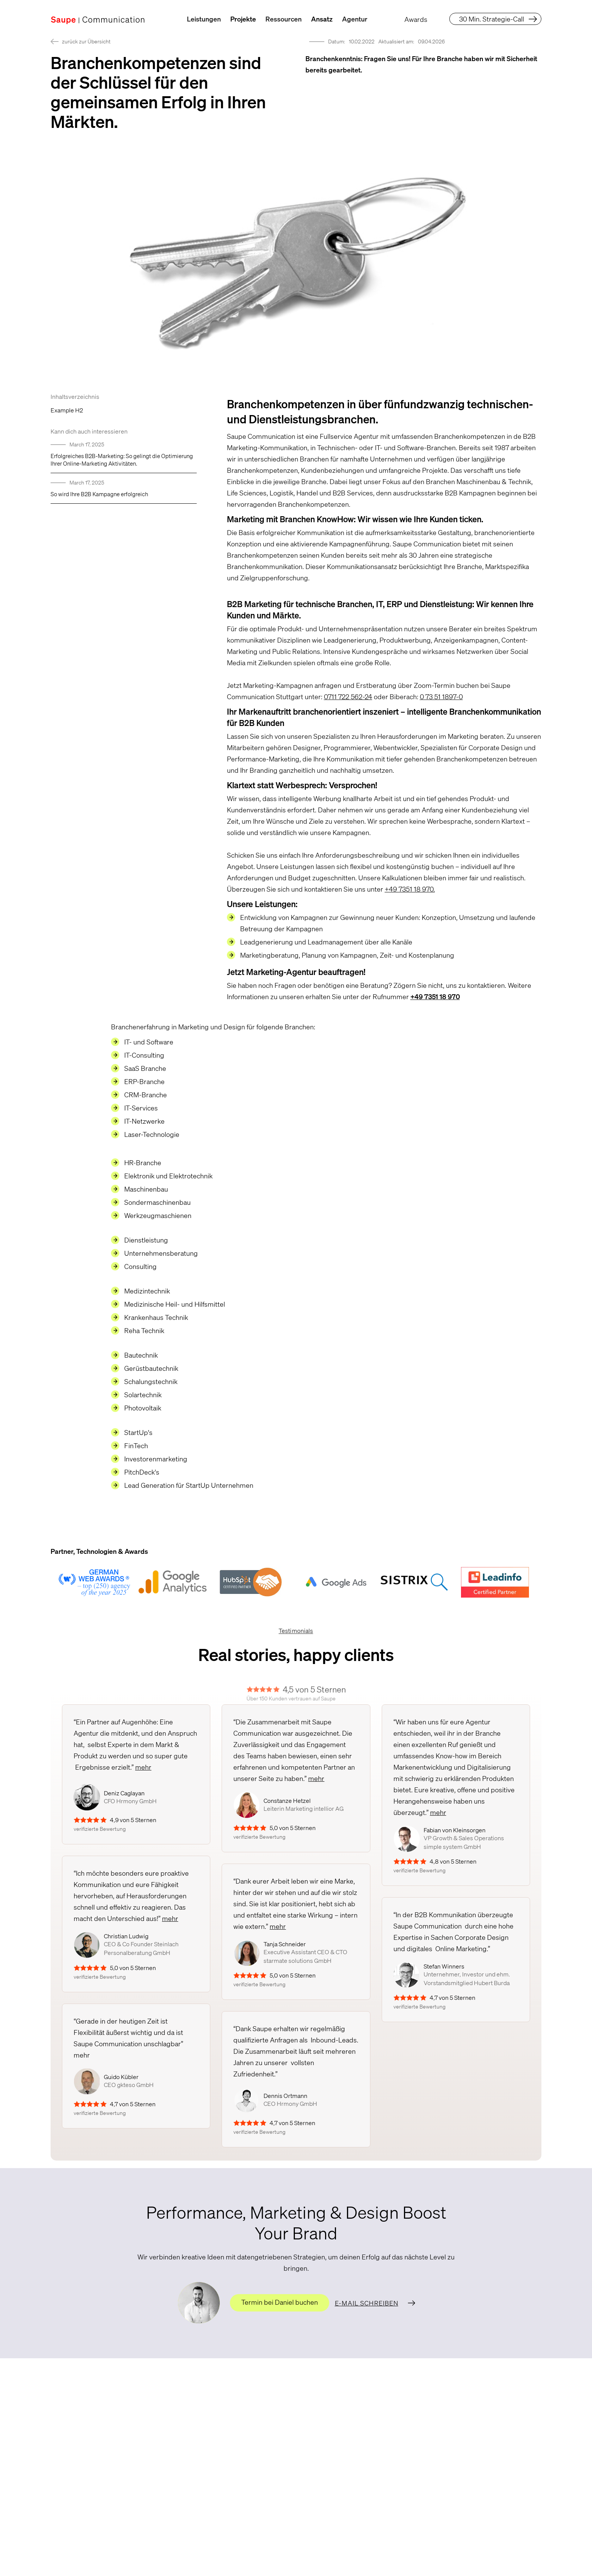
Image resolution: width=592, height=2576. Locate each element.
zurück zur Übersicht (86, 41)
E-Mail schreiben (366, 2303)
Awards (415, 19)
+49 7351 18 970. (410, 889)
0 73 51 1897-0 (441, 696)
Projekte (243, 18)
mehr (143, 1767)
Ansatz (322, 18)
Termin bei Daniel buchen (279, 2302)
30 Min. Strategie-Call (491, 18)
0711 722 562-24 (348, 696)
